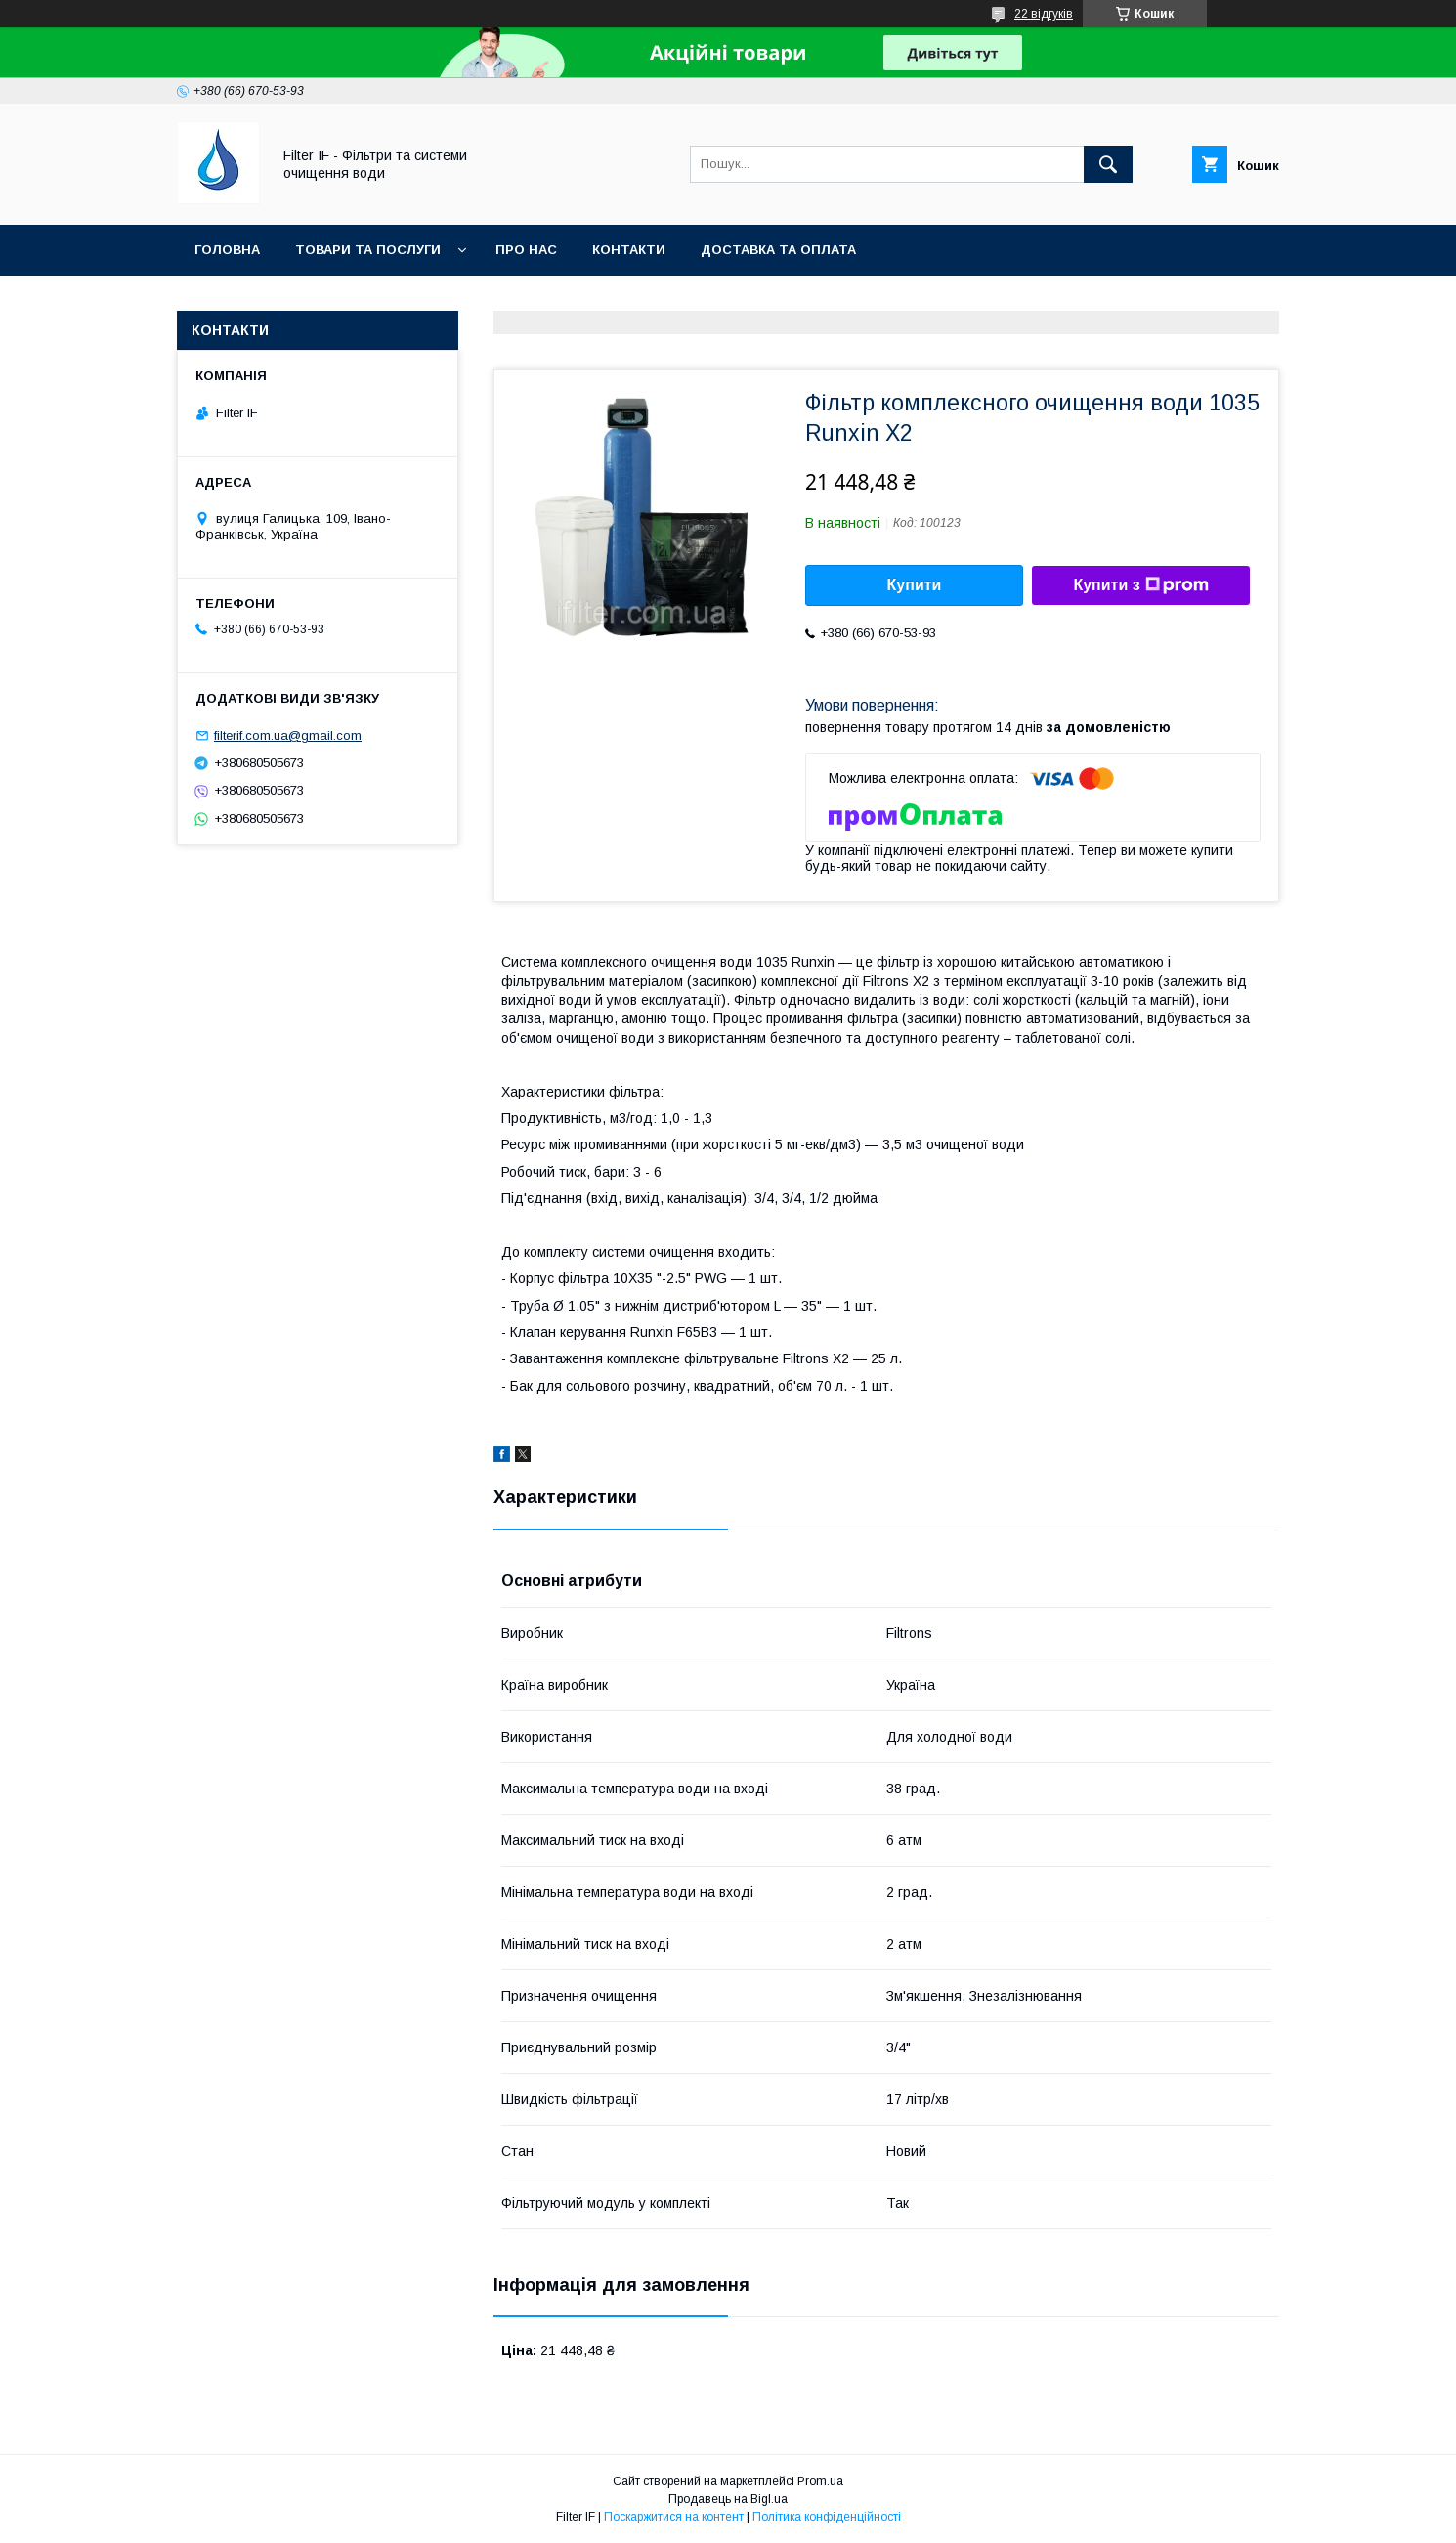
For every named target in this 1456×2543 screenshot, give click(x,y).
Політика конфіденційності (826, 2516)
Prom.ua (820, 2481)
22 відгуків (1043, 14)
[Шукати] (1108, 164)
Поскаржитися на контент (674, 2516)
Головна (227, 249)
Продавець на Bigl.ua (728, 2499)
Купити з (1140, 585)
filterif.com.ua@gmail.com (288, 735)
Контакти (628, 249)
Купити (914, 585)
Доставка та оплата (778, 249)
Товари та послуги (368, 249)
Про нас (526, 249)
